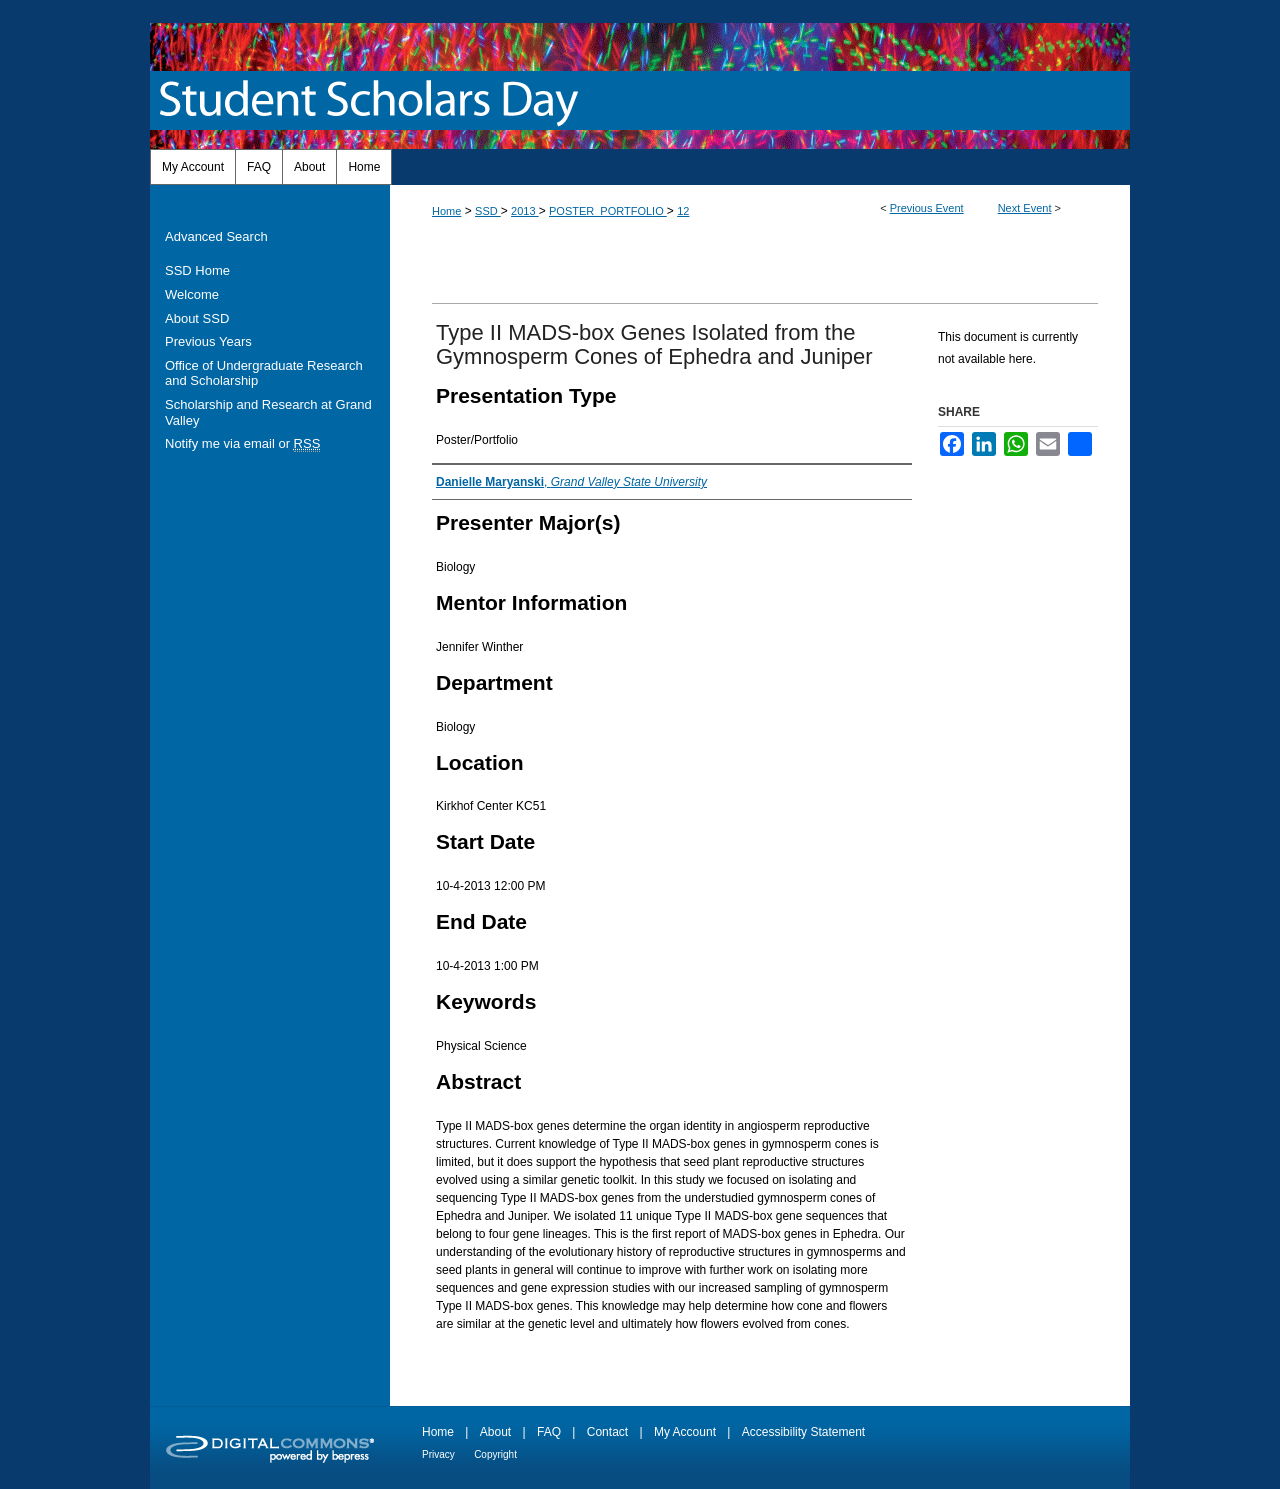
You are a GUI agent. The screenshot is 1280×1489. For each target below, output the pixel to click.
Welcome (192, 294)
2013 (525, 211)
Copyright (495, 1454)
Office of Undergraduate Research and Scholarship (264, 373)
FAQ (549, 1432)
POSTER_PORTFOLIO (608, 211)
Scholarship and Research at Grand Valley (268, 412)
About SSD (197, 318)
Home (446, 211)
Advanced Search (216, 236)
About (495, 1432)
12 (683, 211)
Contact (607, 1432)
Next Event (1025, 208)
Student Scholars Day (372, 100)
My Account (685, 1432)
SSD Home (197, 270)
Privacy (438, 1454)
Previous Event (927, 208)
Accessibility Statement (803, 1432)
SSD (488, 211)
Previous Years (208, 341)
